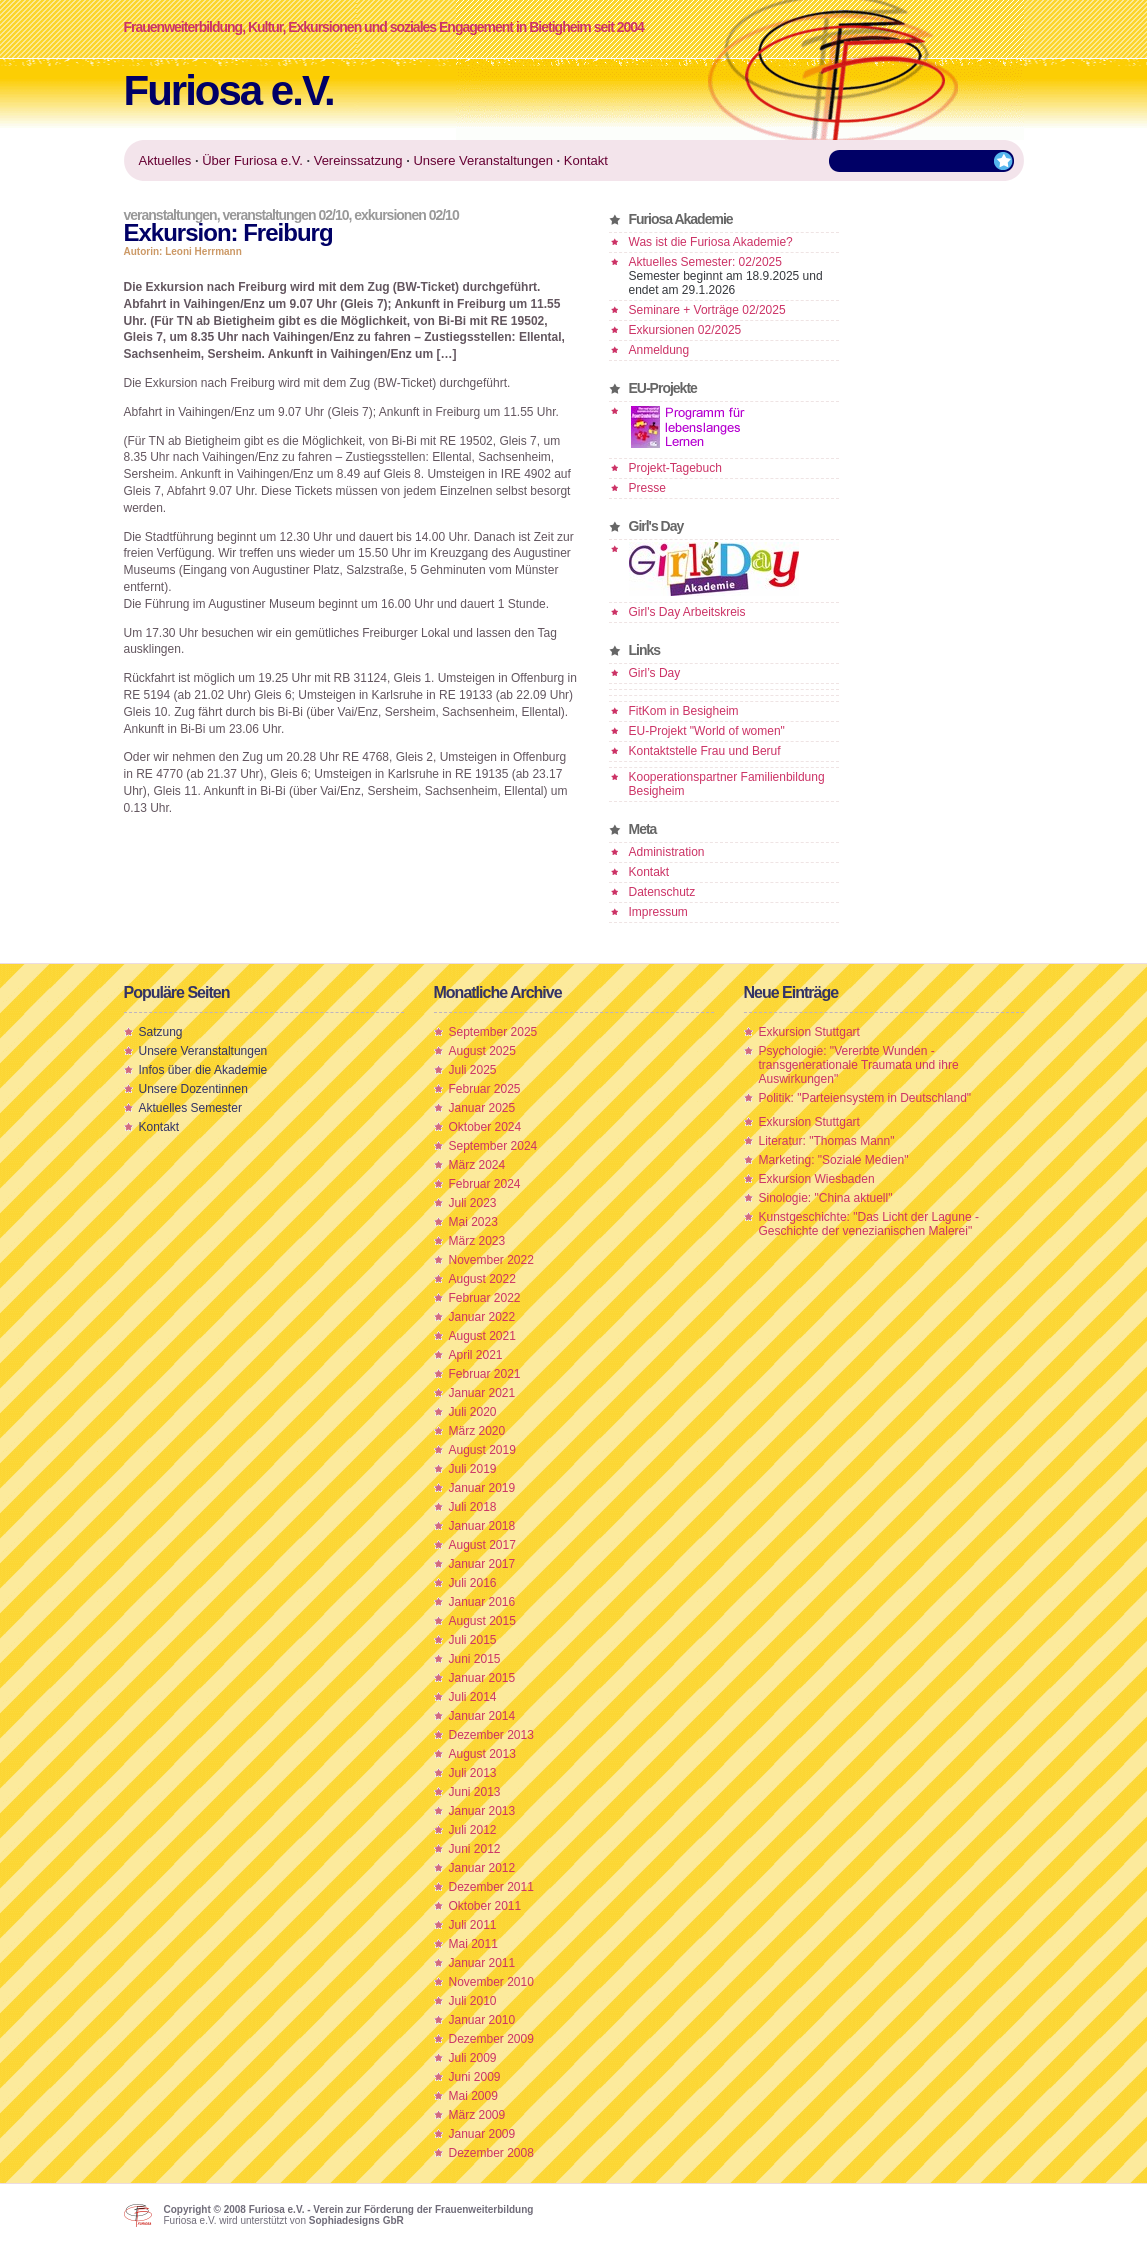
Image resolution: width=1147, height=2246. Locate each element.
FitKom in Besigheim (684, 711)
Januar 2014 (482, 1716)
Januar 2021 (482, 1393)
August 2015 (482, 1621)
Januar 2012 (482, 1868)
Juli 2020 (473, 1412)
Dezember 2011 (491, 1887)
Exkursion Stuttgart (809, 1032)
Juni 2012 (475, 1849)
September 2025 (493, 1032)
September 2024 (493, 1146)
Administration (667, 852)
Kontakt (649, 872)
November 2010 (491, 1982)
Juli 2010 (473, 2001)
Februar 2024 (485, 1184)
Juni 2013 (475, 1792)
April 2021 (476, 1355)
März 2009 (477, 2115)
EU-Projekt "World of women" (707, 731)
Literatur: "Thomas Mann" (827, 1141)
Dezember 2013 (491, 1735)
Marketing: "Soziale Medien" (834, 1160)
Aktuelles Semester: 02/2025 (705, 262)
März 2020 (477, 1431)
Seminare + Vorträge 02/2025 (707, 310)
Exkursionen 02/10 (406, 215)
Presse (647, 488)
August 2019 (482, 1450)
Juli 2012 (473, 1830)
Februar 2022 (485, 1298)
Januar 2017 (482, 1564)
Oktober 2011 (485, 1906)
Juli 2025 (473, 1070)
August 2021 (482, 1336)
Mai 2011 (473, 1944)
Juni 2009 (475, 2077)
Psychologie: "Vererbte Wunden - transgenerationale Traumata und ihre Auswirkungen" (859, 1065)
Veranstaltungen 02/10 (285, 215)
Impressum (658, 912)
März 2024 (477, 1165)
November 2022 (491, 1260)
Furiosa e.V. (229, 90)
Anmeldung (659, 350)
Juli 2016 (473, 1583)
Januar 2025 (482, 1108)
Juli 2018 (473, 1507)
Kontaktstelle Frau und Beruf (705, 751)
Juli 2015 (473, 1640)
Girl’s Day (655, 673)
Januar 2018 (482, 1526)
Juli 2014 (473, 1697)
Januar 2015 (482, 1678)
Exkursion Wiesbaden (817, 1179)
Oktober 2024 (485, 1127)
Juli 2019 (473, 1469)
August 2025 (482, 1051)
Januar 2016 (482, 1602)
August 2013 (482, 1754)
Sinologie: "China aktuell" (826, 1198)
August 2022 (482, 1279)
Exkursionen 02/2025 (685, 330)
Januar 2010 (482, 2020)
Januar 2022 (482, 1317)
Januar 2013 (482, 1811)
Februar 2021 (485, 1374)
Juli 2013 (473, 1773)
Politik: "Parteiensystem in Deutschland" (865, 1098)
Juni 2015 (475, 1659)
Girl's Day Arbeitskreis (687, 612)
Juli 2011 (473, 1925)
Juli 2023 (473, 1203)
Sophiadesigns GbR (356, 2220)
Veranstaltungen (170, 215)
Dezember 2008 (491, 2153)
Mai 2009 (473, 2096)
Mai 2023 (473, 1222)
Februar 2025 (485, 1089)
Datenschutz (662, 892)
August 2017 (482, 1545)
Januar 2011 (482, 1963)
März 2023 (477, 1241)
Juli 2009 (473, 2058)
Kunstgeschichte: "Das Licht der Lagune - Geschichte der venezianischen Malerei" (869, 1224)
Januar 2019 (482, 1488)
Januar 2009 (482, 2134)
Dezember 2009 (491, 2039)
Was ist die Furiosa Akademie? (711, 242)
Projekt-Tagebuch (675, 468)
